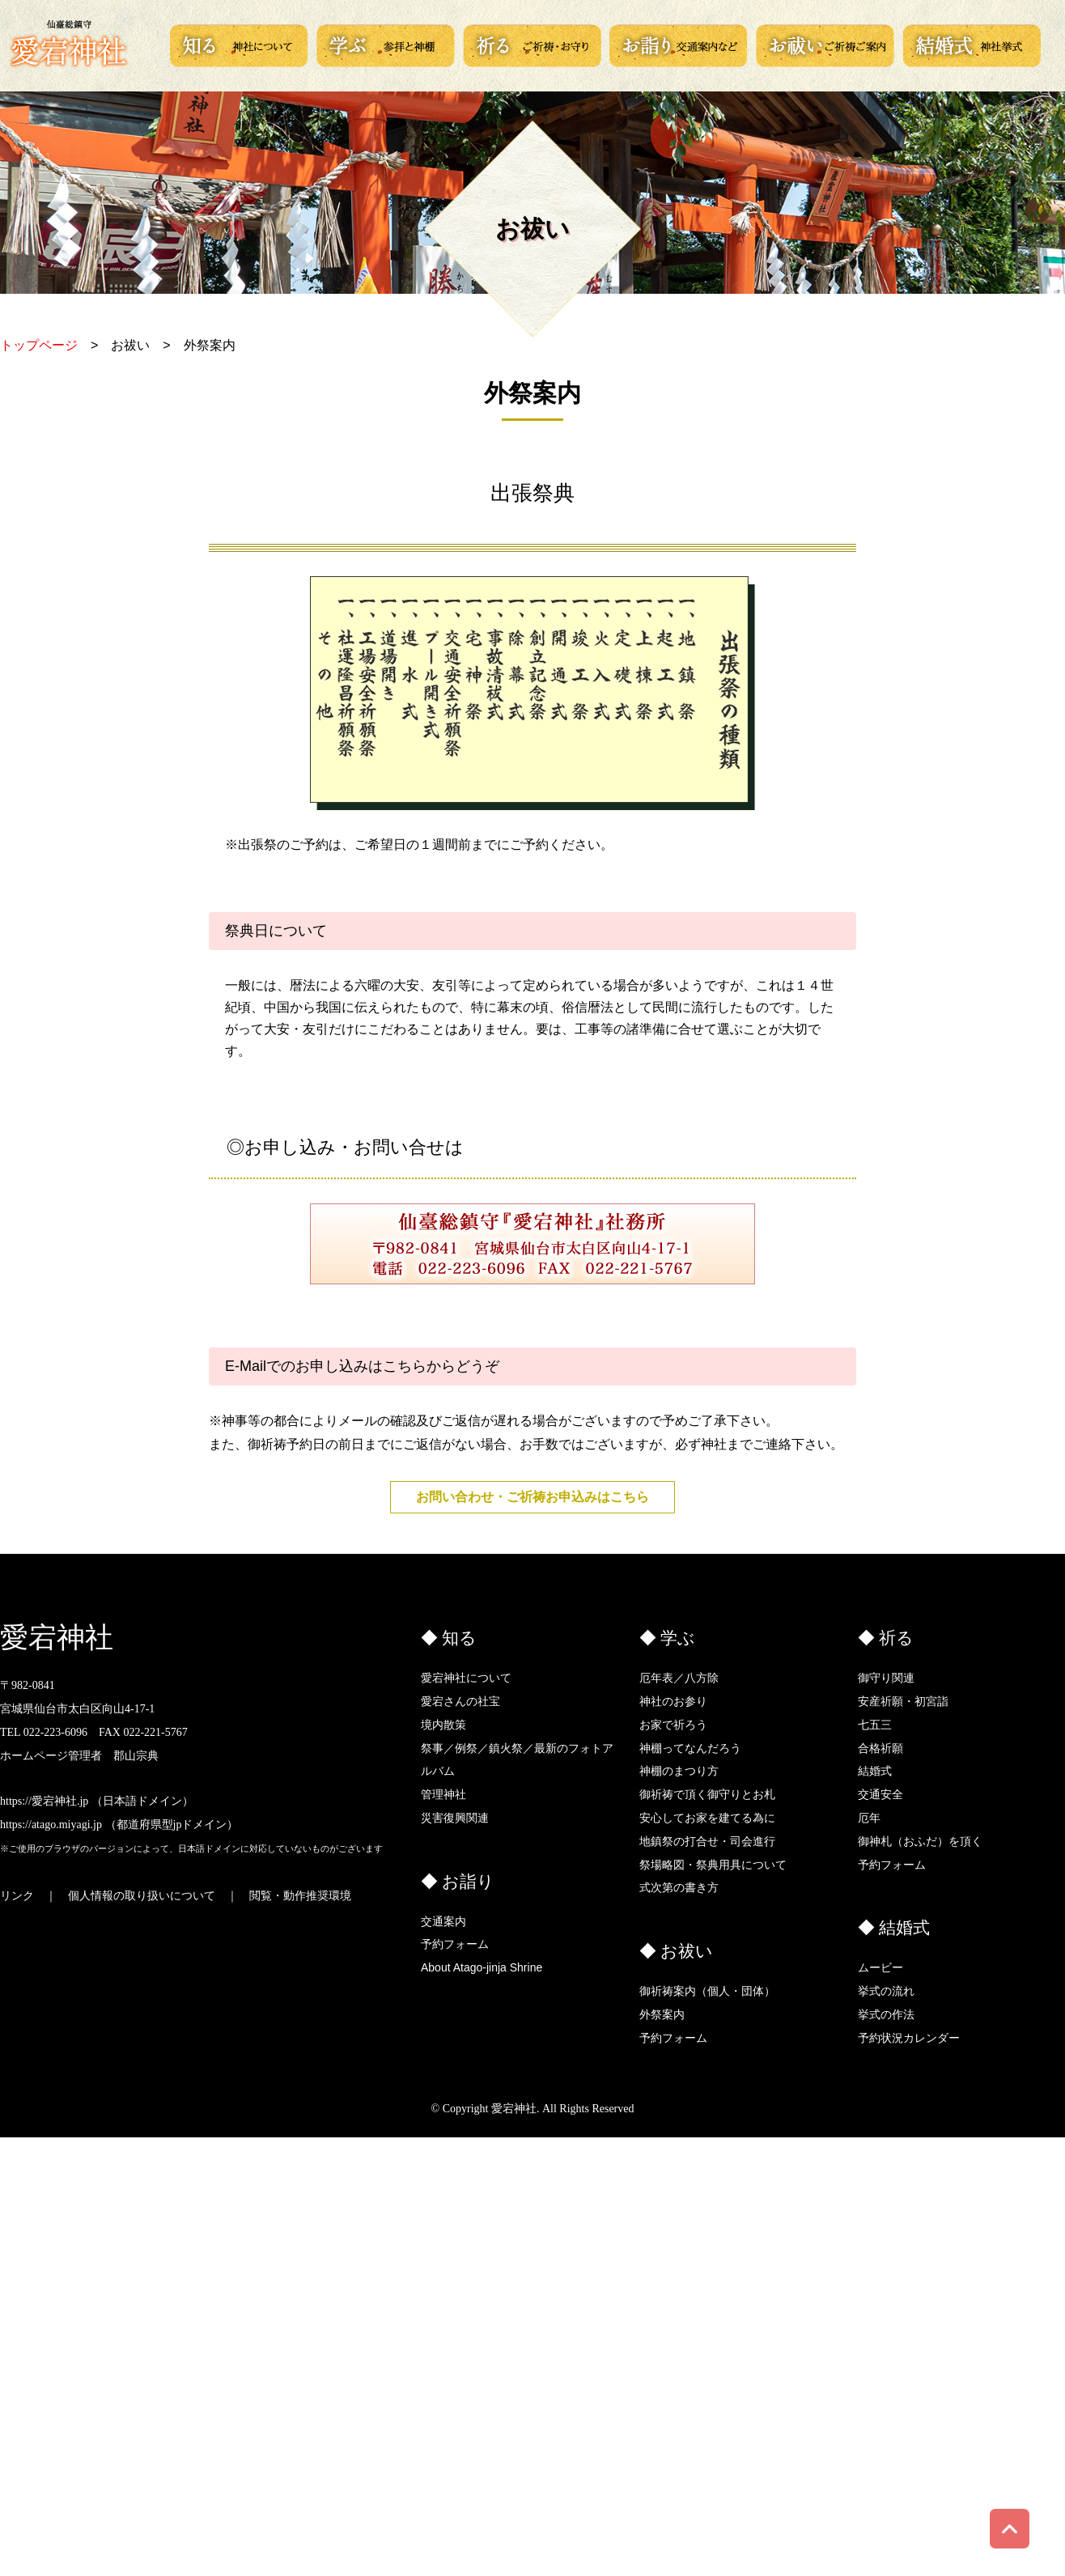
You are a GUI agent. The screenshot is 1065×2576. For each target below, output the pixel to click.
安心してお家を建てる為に (707, 1817)
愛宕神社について (466, 1677)
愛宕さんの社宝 (460, 1701)
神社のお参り (673, 1701)
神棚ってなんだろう (690, 1748)
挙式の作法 (886, 2014)
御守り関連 (886, 1677)
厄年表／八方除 (679, 1677)
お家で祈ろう (673, 1724)
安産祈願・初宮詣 (903, 1701)
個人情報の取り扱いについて (141, 1896)
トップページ (39, 345)
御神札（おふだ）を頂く (920, 1841)
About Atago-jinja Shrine (481, 1967)
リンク (17, 1896)
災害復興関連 (455, 1817)
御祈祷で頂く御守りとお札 (707, 1794)
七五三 (875, 1724)
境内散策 (443, 1724)
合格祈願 (880, 1748)
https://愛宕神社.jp (44, 1801)
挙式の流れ (886, 1990)
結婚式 (875, 1770)
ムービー (880, 1967)
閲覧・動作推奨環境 (300, 1896)
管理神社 (443, 1794)
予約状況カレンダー (909, 2037)
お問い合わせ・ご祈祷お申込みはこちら (532, 1497)
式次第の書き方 (679, 1887)
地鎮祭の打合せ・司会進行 (707, 1841)
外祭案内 (662, 2014)
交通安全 (880, 1794)
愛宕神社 (56, 1637)
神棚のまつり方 (679, 1770)
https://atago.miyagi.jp (51, 1824)
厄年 (869, 1817)
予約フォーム (455, 1943)
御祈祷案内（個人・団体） (707, 1990)
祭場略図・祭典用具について (713, 1864)
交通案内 (443, 1921)
